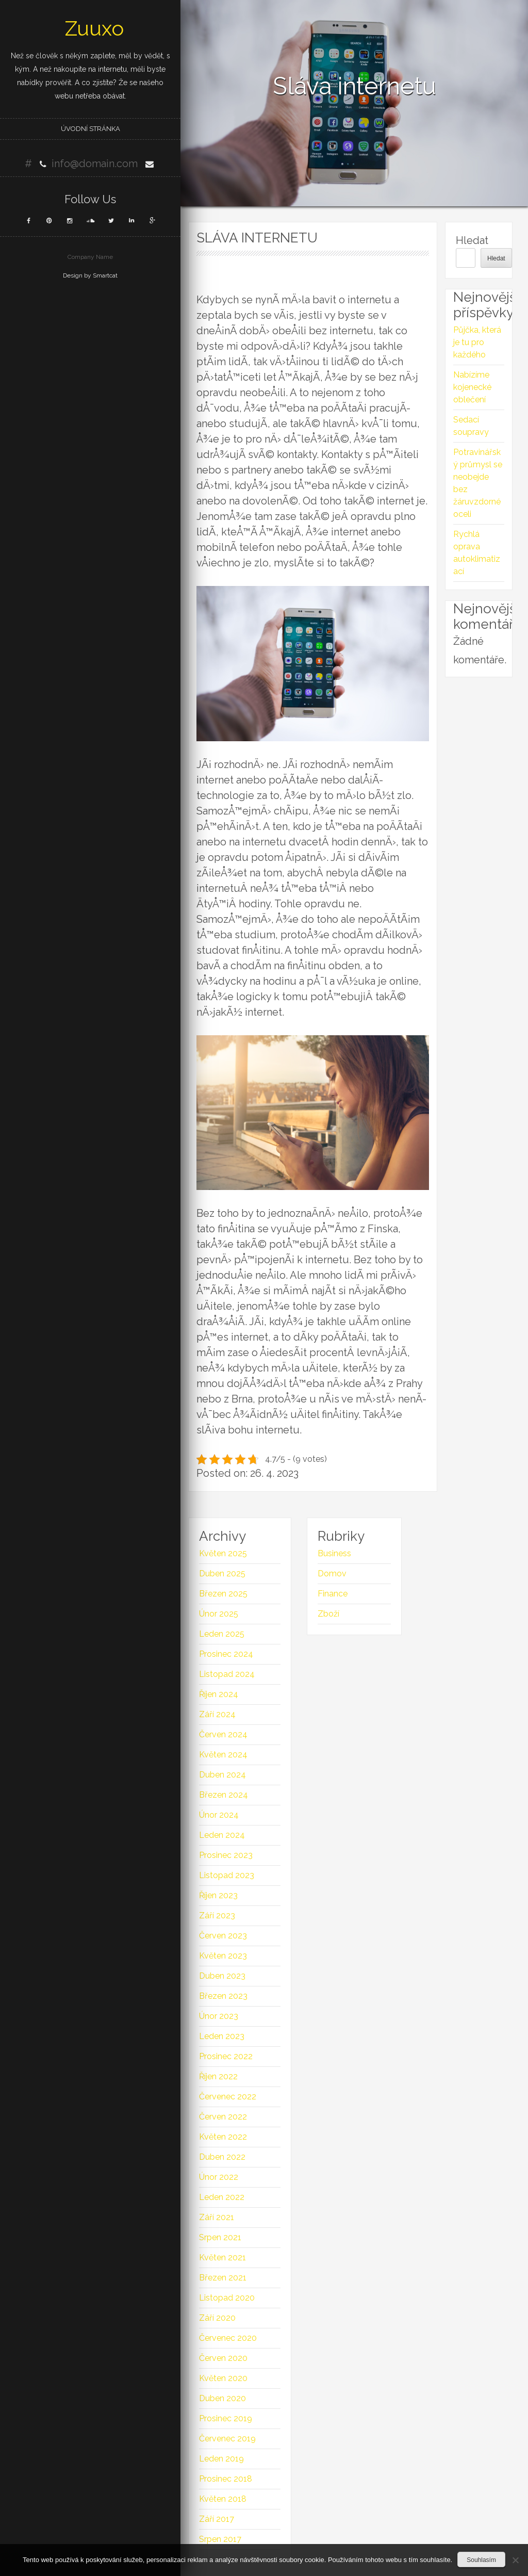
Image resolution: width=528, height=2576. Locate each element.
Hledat (472, 240)
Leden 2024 (222, 1835)
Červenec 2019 (227, 2438)
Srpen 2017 (220, 2539)
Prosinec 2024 (226, 1654)
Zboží (328, 1614)
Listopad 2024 (227, 1674)
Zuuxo (94, 28)
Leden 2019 (221, 2459)
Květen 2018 (222, 2499)
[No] (515, 2560)
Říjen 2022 (218, 2076)
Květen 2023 (223, 1956)
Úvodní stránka (90, 129)
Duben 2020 (222, 2398)
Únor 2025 (218, 1614)
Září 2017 (216, 2519)
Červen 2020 (223, 2358)
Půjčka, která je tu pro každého (477, 342)
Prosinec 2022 (226, 2056)
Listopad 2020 (227, 2298)
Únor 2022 (218, 2177)
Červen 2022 (223, 2117)
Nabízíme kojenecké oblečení (472, 387)
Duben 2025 (222, 1573)
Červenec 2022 (227, 2096)
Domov (332, 1573)
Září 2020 (217, 2318)
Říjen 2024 (218, 1694)
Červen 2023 (223, 1936)
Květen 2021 (222, 2257)
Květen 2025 (223, 1553)
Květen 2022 (223, 2137)
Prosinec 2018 (225, 2479)
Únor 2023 (218, 2016)
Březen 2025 (223, 1594)
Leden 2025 (221, 1634)
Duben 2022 (222, 2157)
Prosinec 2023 (226, 1855)
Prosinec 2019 (225, 2418)
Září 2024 (217, 1714)
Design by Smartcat (90, 275)
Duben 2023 (222, 1976)
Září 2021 (216, 2217)
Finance (333, 1594)
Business (334, 1553)
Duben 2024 (222, 1775)
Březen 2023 (223, 1996)
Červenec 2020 (228, 2338)
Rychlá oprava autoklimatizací (476, 552)
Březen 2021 (222, 2277)
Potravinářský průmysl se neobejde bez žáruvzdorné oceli (477, 483)
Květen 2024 (223, 1754)
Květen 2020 (223, 2378)
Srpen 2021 (220, 2237)
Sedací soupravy (471, 426)
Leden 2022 (221, 2197)
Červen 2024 (223, 1734)
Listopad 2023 (226, 1875)
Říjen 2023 (218, 1895)
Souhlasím (481, 2560)
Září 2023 (217, 1915)
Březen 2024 (223, 1795)
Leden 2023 (221, 2036)
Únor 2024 (219, 1815)
